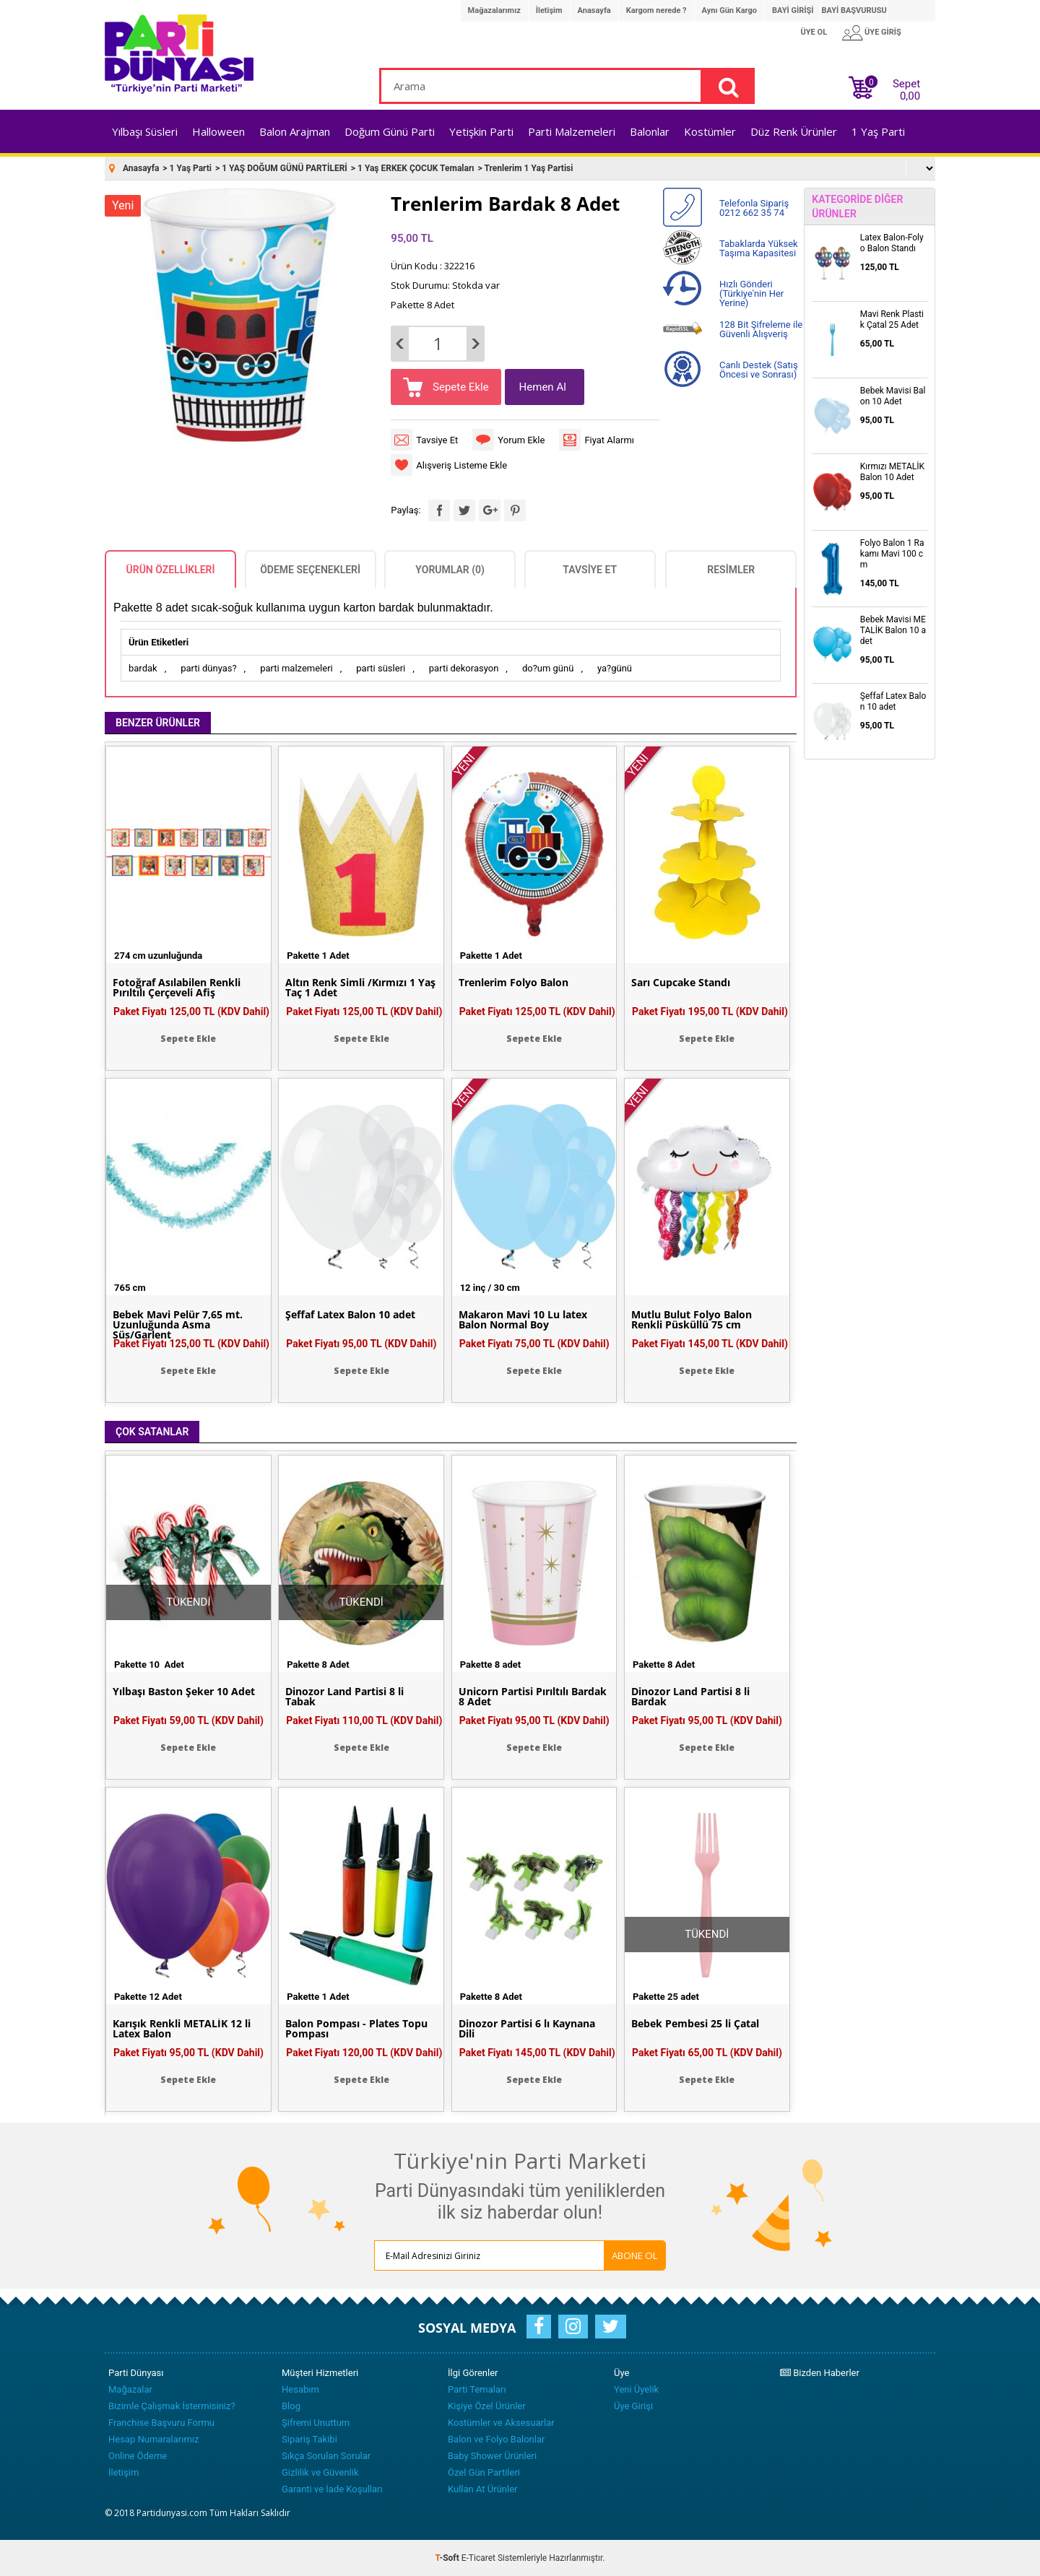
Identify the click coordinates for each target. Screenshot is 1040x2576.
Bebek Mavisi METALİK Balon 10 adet (893, 630)
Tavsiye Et (437, 440)
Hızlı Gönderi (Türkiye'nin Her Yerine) (751, 293)
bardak (143, 668)
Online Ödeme (137, 2455)
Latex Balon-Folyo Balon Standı (892, 242)
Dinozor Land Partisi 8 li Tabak (344, 1697)
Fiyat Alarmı (609, 440)
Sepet (902, 87)
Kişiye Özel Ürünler (487, 2406)
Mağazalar (130, 2389)
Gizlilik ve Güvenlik (320, 2472)
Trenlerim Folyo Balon (513, 983)
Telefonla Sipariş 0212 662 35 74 (754, 208)
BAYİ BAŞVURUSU (853, 10)
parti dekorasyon (464, 668)
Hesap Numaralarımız (153, 2439)
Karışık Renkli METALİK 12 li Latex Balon (182, 2029)
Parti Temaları (477, 2389)
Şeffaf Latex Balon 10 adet (350, 1315)
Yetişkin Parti (481, 131)
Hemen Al (542, 386)
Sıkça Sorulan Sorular (326, 2455)
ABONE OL (635, 2255)
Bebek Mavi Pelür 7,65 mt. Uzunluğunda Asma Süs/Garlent (178, 1325)
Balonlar (650, 131)
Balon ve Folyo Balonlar (496, 2439)
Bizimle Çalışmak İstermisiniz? (171, 2406)
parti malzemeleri (296, 668)
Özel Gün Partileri (484, 2472)
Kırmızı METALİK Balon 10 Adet (892, 471)
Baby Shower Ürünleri (492, 2455)
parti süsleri (380, 668)
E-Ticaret (478, 2558)
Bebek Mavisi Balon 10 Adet (893, 396)
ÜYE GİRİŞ (882, 32)
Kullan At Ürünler (482, 2489)
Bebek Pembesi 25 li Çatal (695, 2024)
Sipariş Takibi (309, 2439)
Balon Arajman (294, 131)
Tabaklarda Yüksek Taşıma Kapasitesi (758, 248)
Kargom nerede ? (656, 10)
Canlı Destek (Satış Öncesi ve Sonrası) (758, 369)
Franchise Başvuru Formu (161, 2422)
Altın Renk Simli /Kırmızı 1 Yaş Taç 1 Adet (360, 988)
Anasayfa (594, 10)
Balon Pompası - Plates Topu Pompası (356, 2029)
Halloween (218, 131)
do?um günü (548, 668)
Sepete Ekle (459, 386)
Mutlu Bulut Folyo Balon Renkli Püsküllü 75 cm (691, 1320)
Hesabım (300, 2389)
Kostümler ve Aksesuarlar (501, 2422)
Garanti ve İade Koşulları (332, 2489)
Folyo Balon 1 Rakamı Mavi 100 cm (892, 554)
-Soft (449, 2558)
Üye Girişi (633, 2406)
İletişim (549, 10)
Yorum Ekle (521, 440)
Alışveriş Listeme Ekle (461, 465)
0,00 (910, 96)
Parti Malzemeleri (571, 131)
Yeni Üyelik (636, 2389)
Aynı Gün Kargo (729, 10)
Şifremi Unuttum (316, 2422)
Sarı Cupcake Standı (680, 983)
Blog (291, 2406)
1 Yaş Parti (878, 131)
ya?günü (614, 668)
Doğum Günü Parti (389, 131)
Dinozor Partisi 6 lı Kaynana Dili (527, 2029)
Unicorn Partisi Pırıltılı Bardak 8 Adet (533, 1697)
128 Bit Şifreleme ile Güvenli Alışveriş (760, 329)
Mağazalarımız (494, 10)
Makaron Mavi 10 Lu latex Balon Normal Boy (523, 1320)
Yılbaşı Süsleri (145, 131)
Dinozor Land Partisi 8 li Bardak (690, 1697)
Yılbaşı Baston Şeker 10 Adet (184, 1692)
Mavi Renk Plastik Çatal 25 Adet (892, 319)
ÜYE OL (814, 32)
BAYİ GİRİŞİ (792, 10)
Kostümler (710, 131)
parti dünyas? (208, 668)
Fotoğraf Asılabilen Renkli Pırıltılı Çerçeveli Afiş (176, 988)
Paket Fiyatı (191, 1011)
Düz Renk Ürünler (793, 131)
